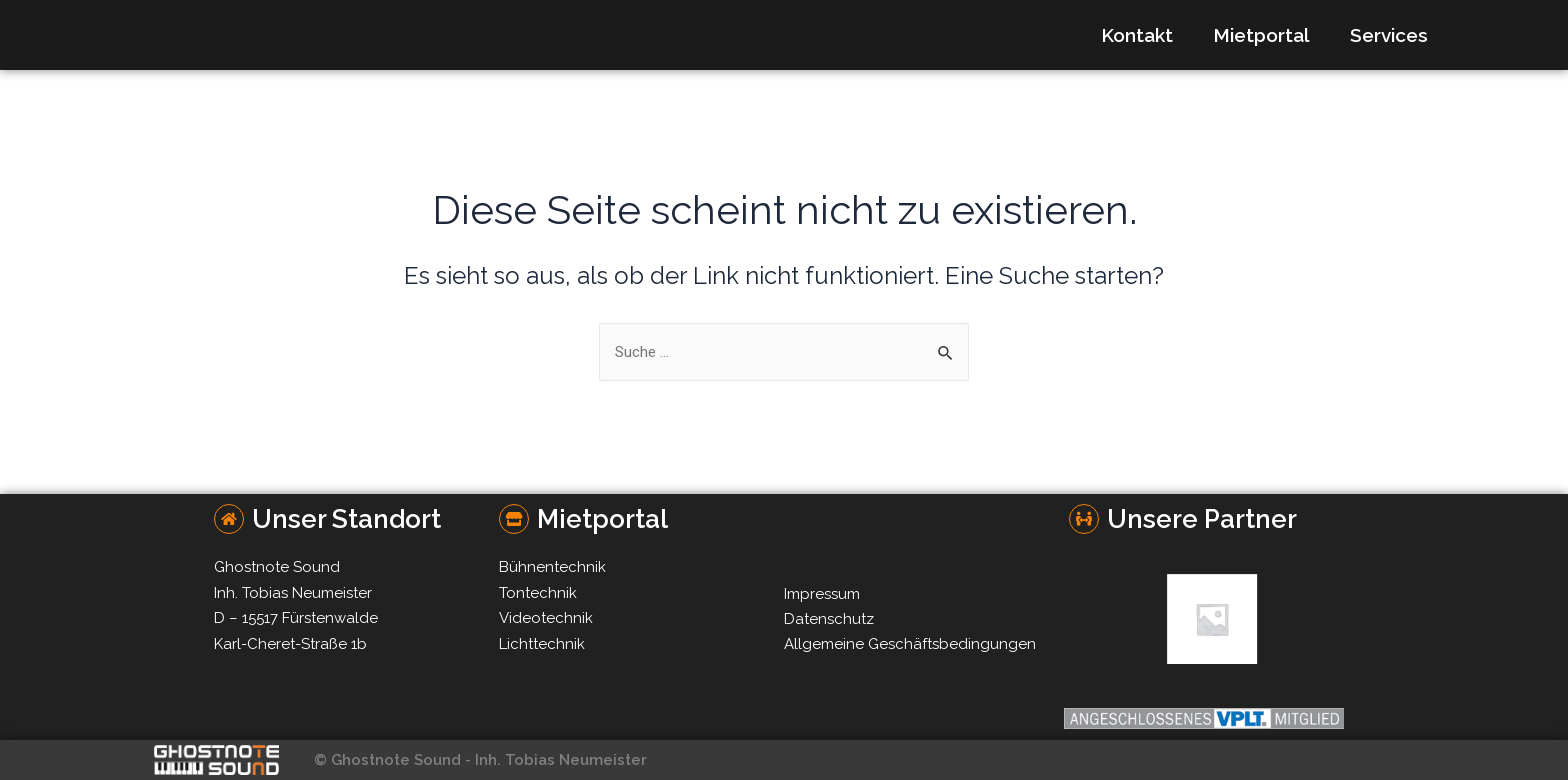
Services (1389, 35)
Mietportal (1261, 35)
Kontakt (1137, 35)
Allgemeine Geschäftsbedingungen (910, 644)
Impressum (822, 594)
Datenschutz (829, 619)
